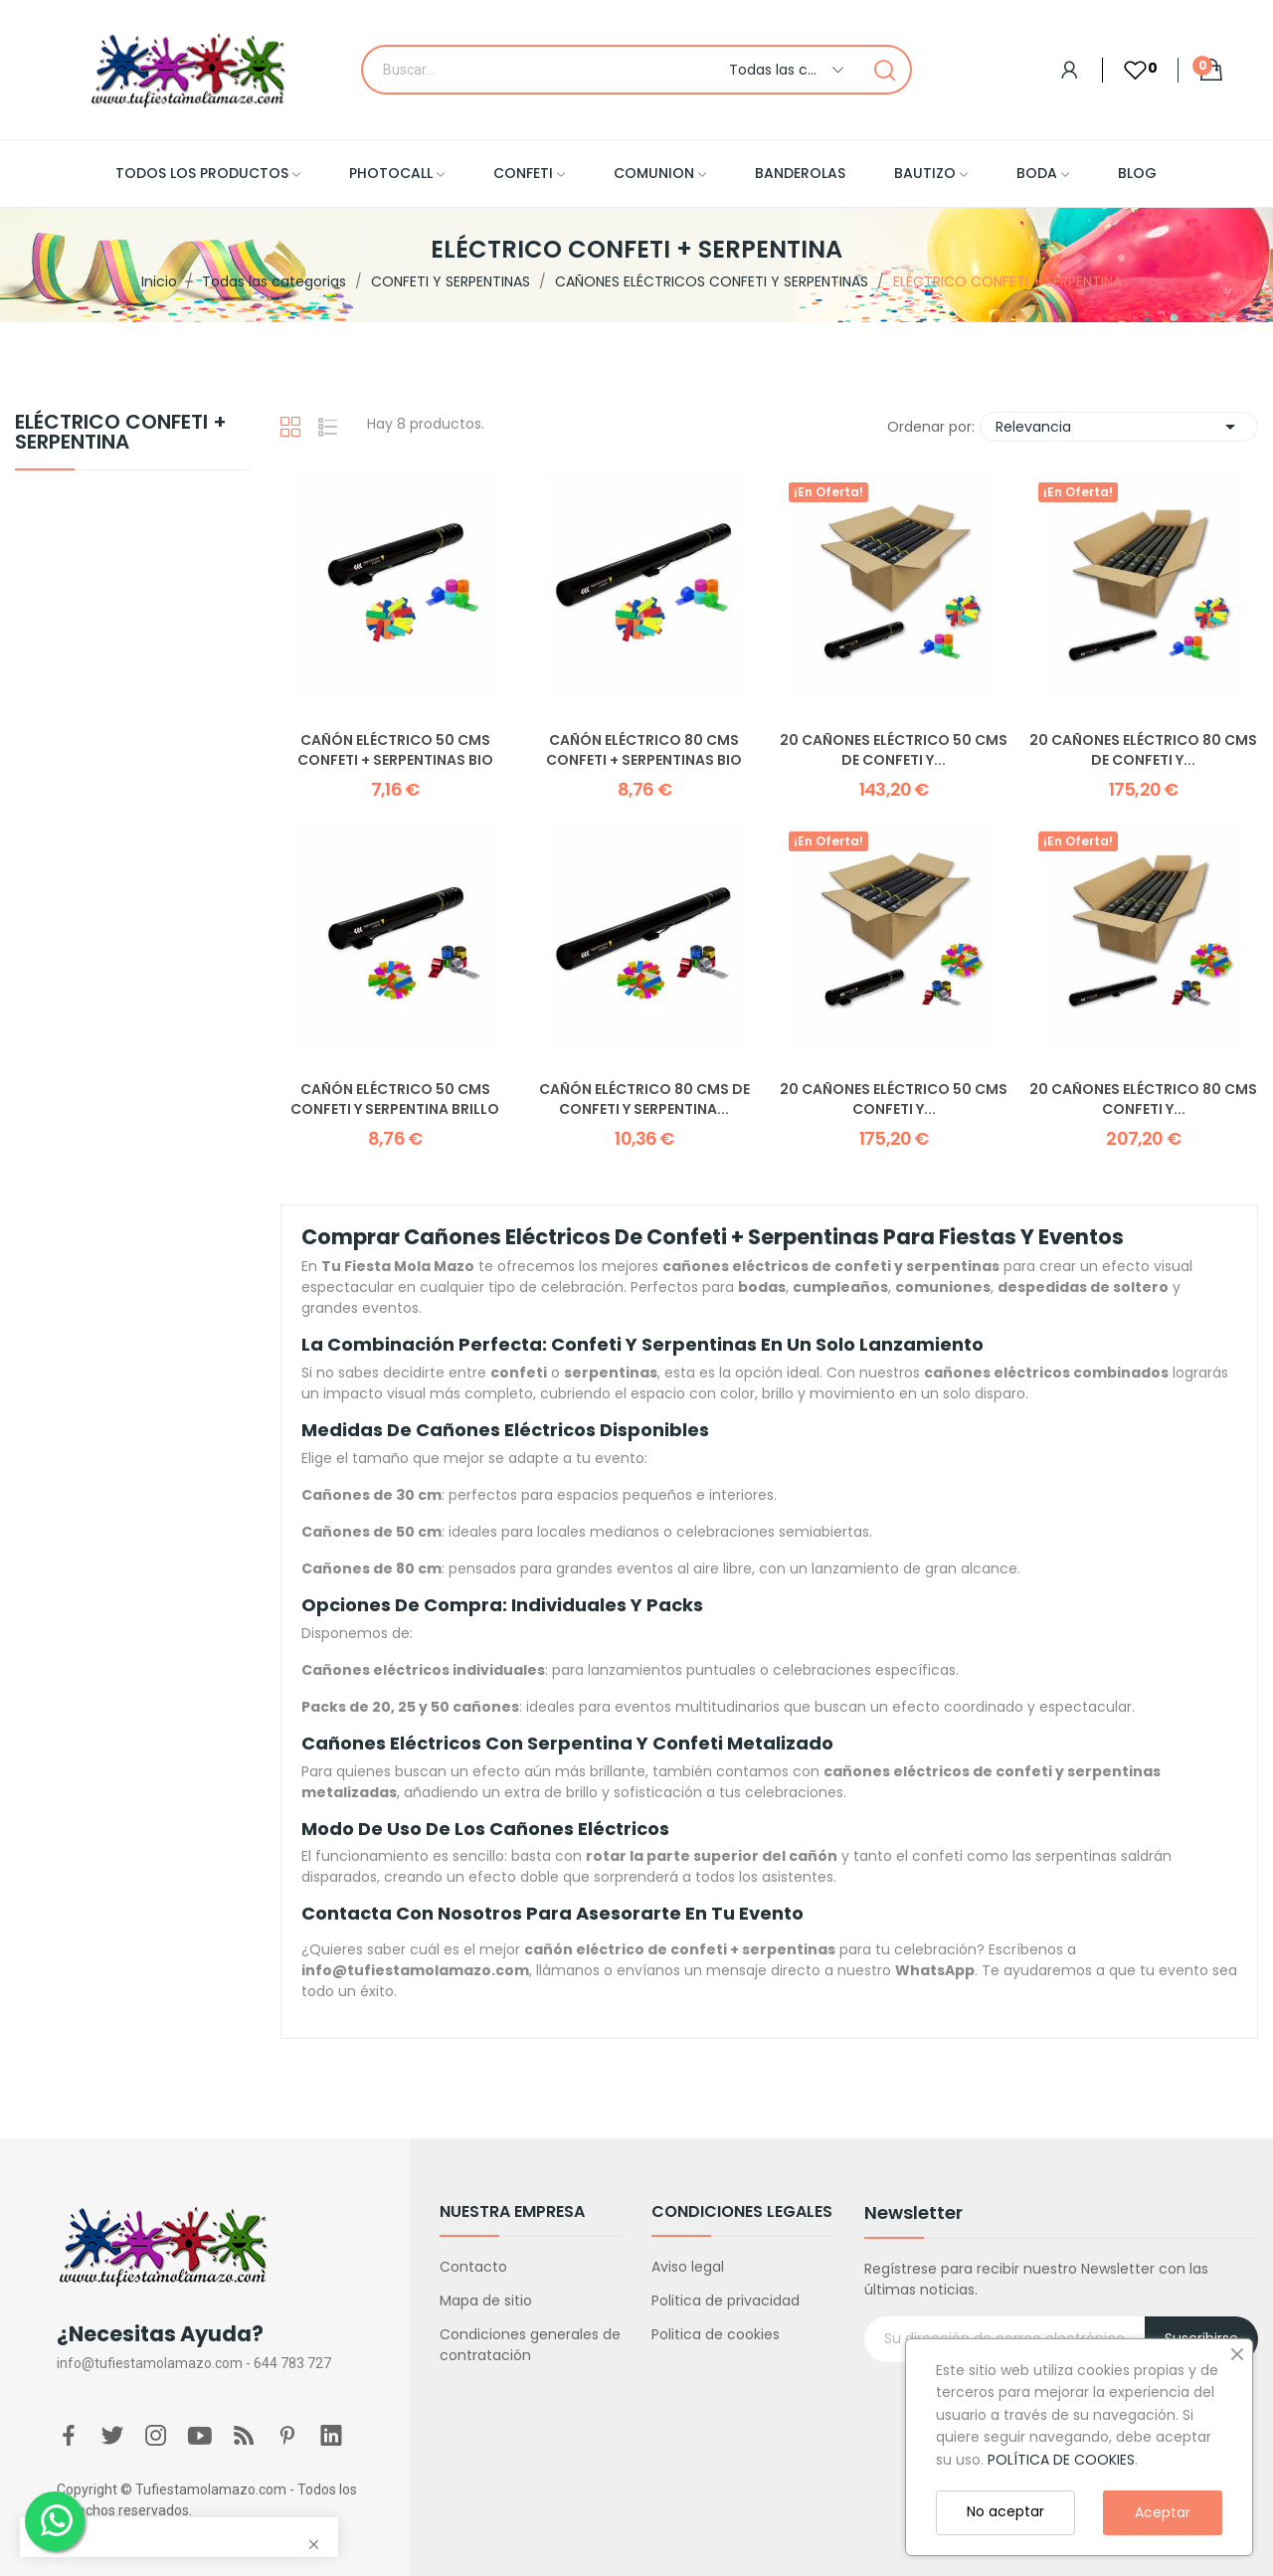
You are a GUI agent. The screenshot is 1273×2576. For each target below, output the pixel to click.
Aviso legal (687, 2267)
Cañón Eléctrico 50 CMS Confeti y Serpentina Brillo (394, 1099)
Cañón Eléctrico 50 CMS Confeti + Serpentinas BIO (395, 750)
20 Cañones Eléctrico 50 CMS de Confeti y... (893, 750)
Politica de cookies (715, 2334)
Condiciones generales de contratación (530, 2344)
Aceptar (1162, 2512)
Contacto (473, 2267)
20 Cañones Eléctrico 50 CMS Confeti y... (893, 1099)
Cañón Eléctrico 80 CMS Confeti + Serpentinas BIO (644, 750)
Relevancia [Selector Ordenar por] (1119, 427)
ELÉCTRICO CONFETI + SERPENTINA (121, 434)
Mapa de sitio (486, 2300)
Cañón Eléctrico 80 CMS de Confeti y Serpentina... (644, 1099)
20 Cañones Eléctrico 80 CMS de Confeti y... (1143, 750)
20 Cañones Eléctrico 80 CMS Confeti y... (1143, 1099)
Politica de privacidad (725, 2300)
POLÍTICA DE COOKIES (1061, 2460)
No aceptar (1005, 2511)
